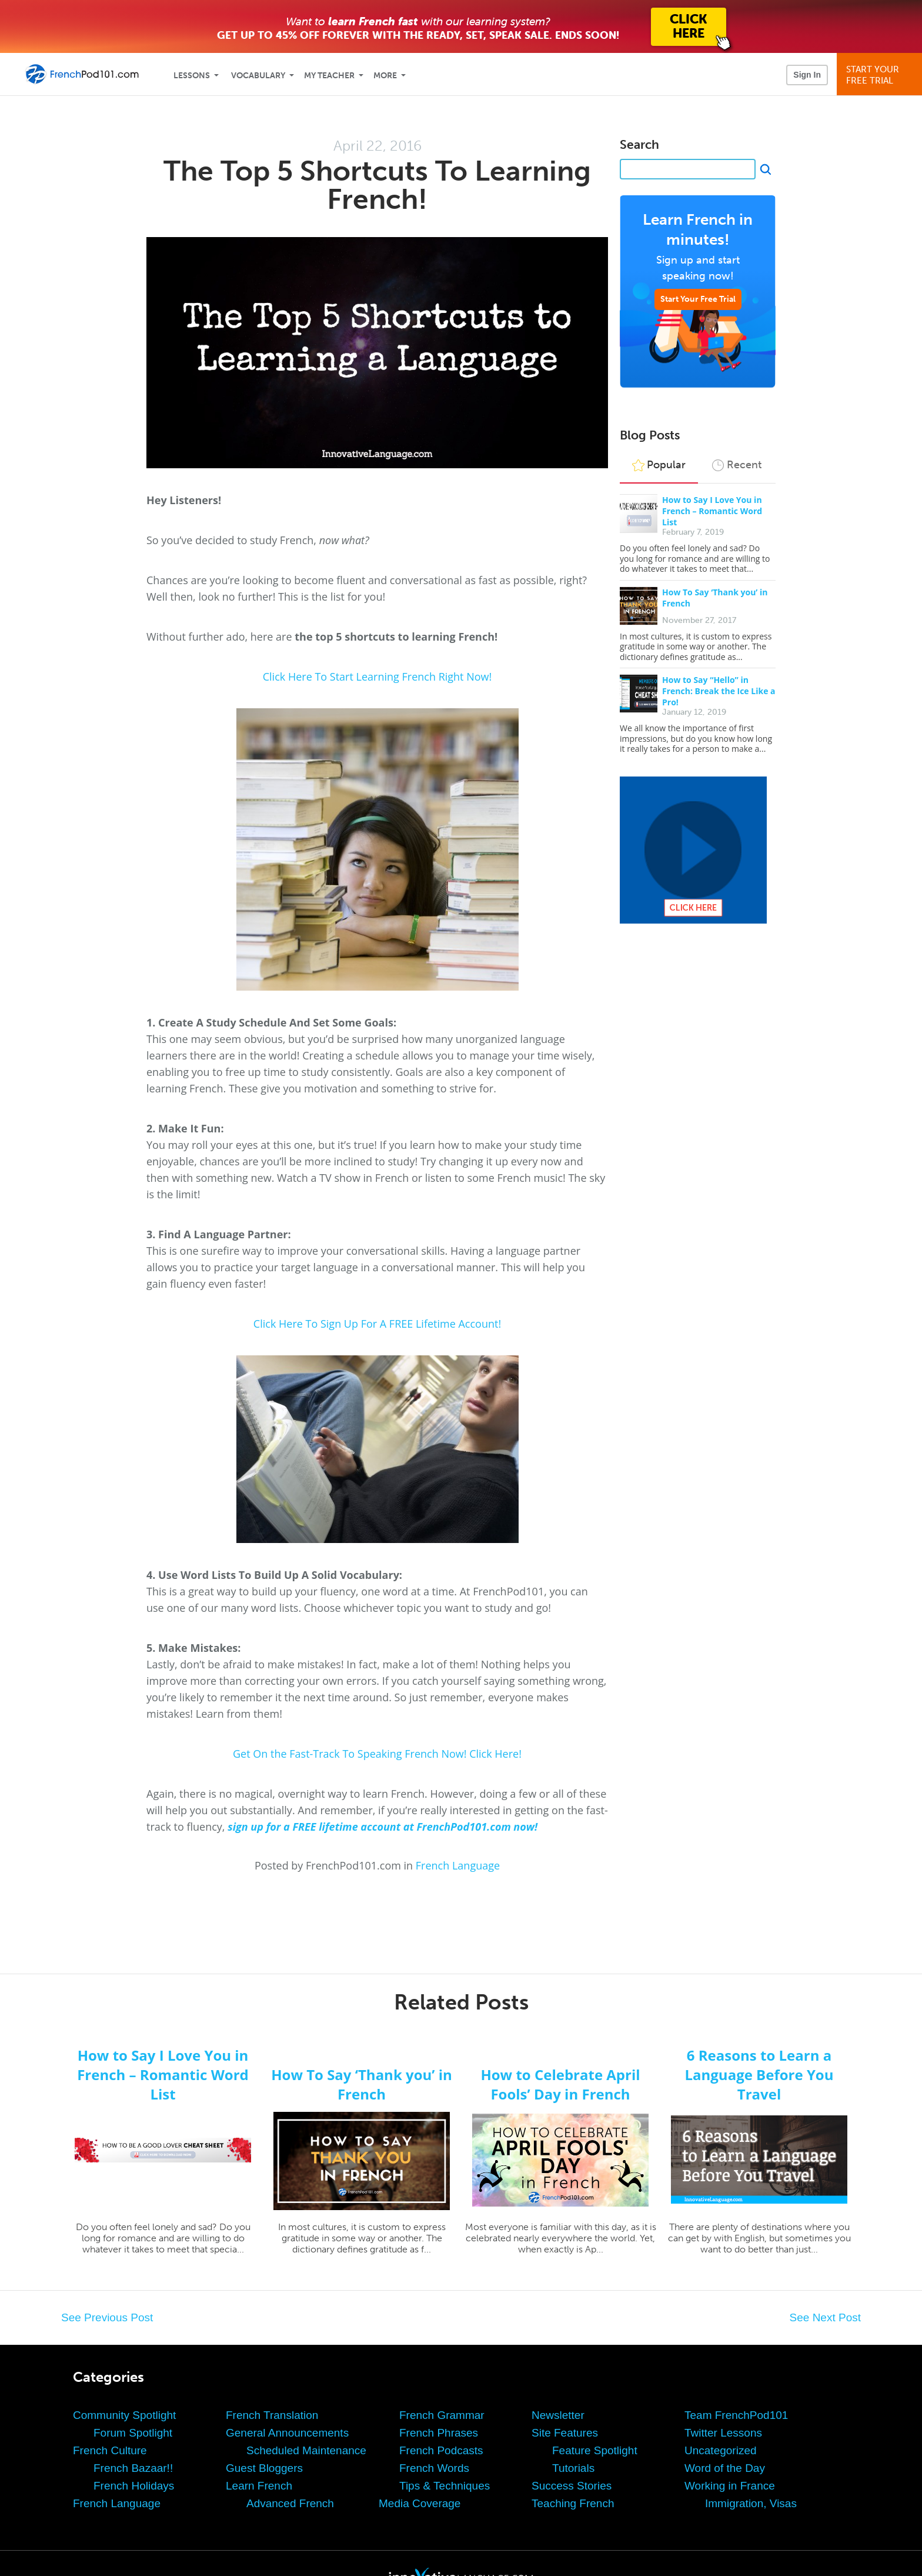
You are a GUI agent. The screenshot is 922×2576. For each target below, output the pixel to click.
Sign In (807, 74)
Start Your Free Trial (698, 299)
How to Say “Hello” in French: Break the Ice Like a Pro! (719, 691)
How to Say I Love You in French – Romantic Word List (712, 511)
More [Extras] (385, 76)
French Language (458, 1865)
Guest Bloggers (264, 2468)
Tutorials (573, 2468)
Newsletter (558, 2415)
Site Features (565, 2433)
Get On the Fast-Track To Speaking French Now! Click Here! (377, 1754)
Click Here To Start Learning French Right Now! (377, 676)
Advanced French (290, 2503)
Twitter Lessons (723, 2433)
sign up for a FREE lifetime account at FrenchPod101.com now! (382, 1826)
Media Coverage (419, 2503)
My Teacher (329, 76)
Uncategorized (720, 2450)
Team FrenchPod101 (736, 2415)
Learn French (259, 2486)
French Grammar (442, 2415)
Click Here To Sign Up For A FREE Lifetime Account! (377, 1324)
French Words (434, 2468)
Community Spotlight (124, 2415)
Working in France (729, 2486)
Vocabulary (258, 76)
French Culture (110, 2450)
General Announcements (287, 2433)
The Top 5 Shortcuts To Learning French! (377, 185)
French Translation (272, 2415)
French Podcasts (441, 2450)
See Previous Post (107, 2317)
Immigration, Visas (751, 2503)
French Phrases (438, 2433)
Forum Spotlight (132, 2433)
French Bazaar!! (133, 2468)
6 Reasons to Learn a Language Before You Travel (758, 2074)
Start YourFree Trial (881, 75)
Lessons (191, 76)
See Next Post (825, 2317)
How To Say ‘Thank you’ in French (361, 2084)
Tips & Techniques (444, 2486)
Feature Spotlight (594, 2450)
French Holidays (133, 2486)
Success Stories (572, 2486)
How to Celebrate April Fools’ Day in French (560, 2084)
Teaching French (573, 2503)
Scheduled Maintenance (306, 2450)
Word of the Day (724, 2468)
